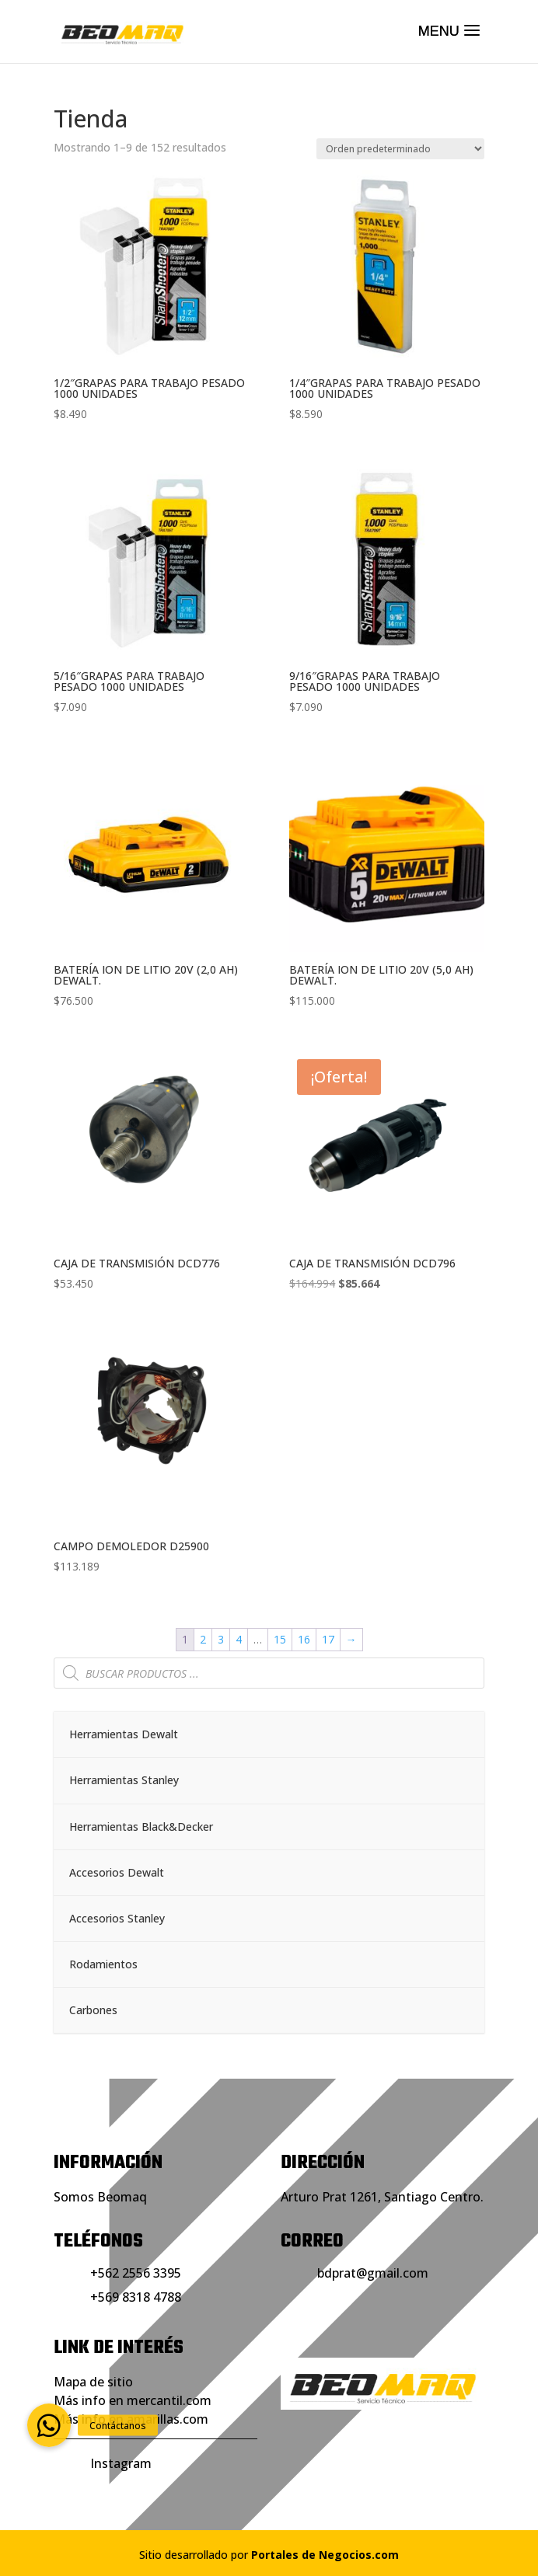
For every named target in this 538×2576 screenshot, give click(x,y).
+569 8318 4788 (135, 2297)
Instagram (121, 2463)
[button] (49, 2425)
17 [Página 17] (328, 1639)
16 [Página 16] (304, 1639)
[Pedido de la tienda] (400, 148)
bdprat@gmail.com (372, 2272)
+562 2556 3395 (135, 2272)
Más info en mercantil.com (132, 2400)
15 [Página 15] (280, 1639)
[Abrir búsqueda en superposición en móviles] (269, 1673)
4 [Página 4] (239, 1639)
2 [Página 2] (203, 1639)
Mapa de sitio (93, 2381)
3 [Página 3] (221, 1639)
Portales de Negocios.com (325, 2554)
